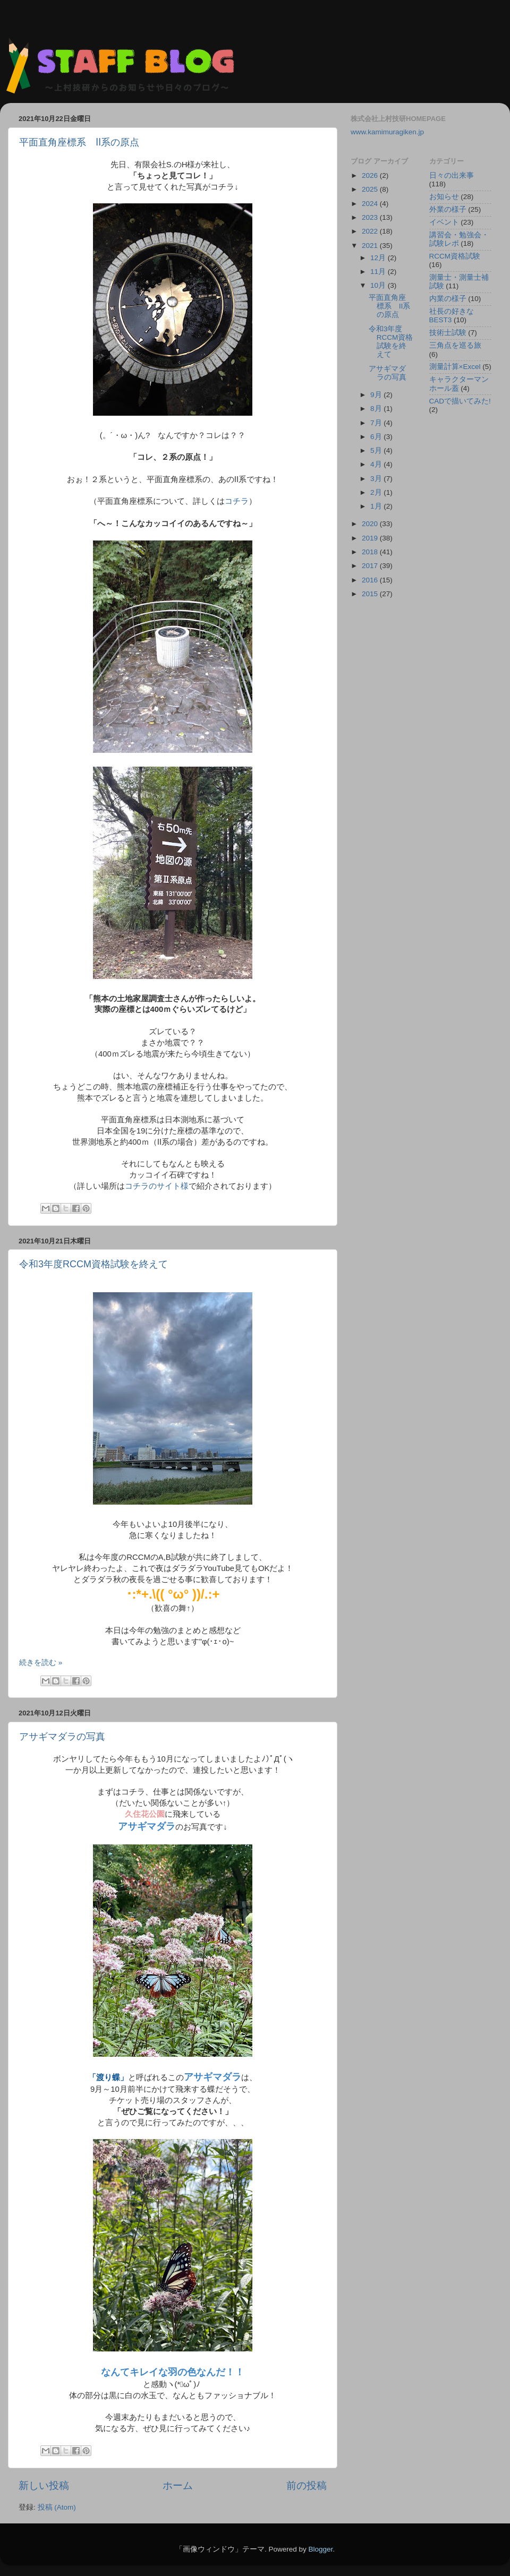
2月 (377, 492)
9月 (377, 395)
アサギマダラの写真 (62, 1736)
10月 (379, 285)
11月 (379, 272)
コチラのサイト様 (157, 1186)
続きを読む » (40, 1663)
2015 (371, 594)
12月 (379, 258)
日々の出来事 (451, 175)
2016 (371, 580)
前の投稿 (306, 2485)
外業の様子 (447, 209)
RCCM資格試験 (455, 256)
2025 (371, 189)
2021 (371, 246)
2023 (371, 217)
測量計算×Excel (455, 367)
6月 (377, 437)
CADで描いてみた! (460, 401)
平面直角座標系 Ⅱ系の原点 (79, 142)
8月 (377, 409)
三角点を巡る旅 (455, 345)
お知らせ (444, 197)
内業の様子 (447, 299)
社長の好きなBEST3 (451, 315)
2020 (371, 524)
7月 (377, 423)
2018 (371, 552)
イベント (444, 222)
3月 (377, 479)
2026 (371, 175)
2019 (371, 538)
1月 (377, 506)
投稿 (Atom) (57, 2507)
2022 (371, 231)
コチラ (237, 501)
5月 (377, 450)
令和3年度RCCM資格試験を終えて (93, 1264)
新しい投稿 (44, 2485)
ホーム (178, 2485)
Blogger (320, 2549)
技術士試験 (447, 333)
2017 (371, 566)
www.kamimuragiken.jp (387, 132)
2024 (371, 204)
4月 (377, 464)
